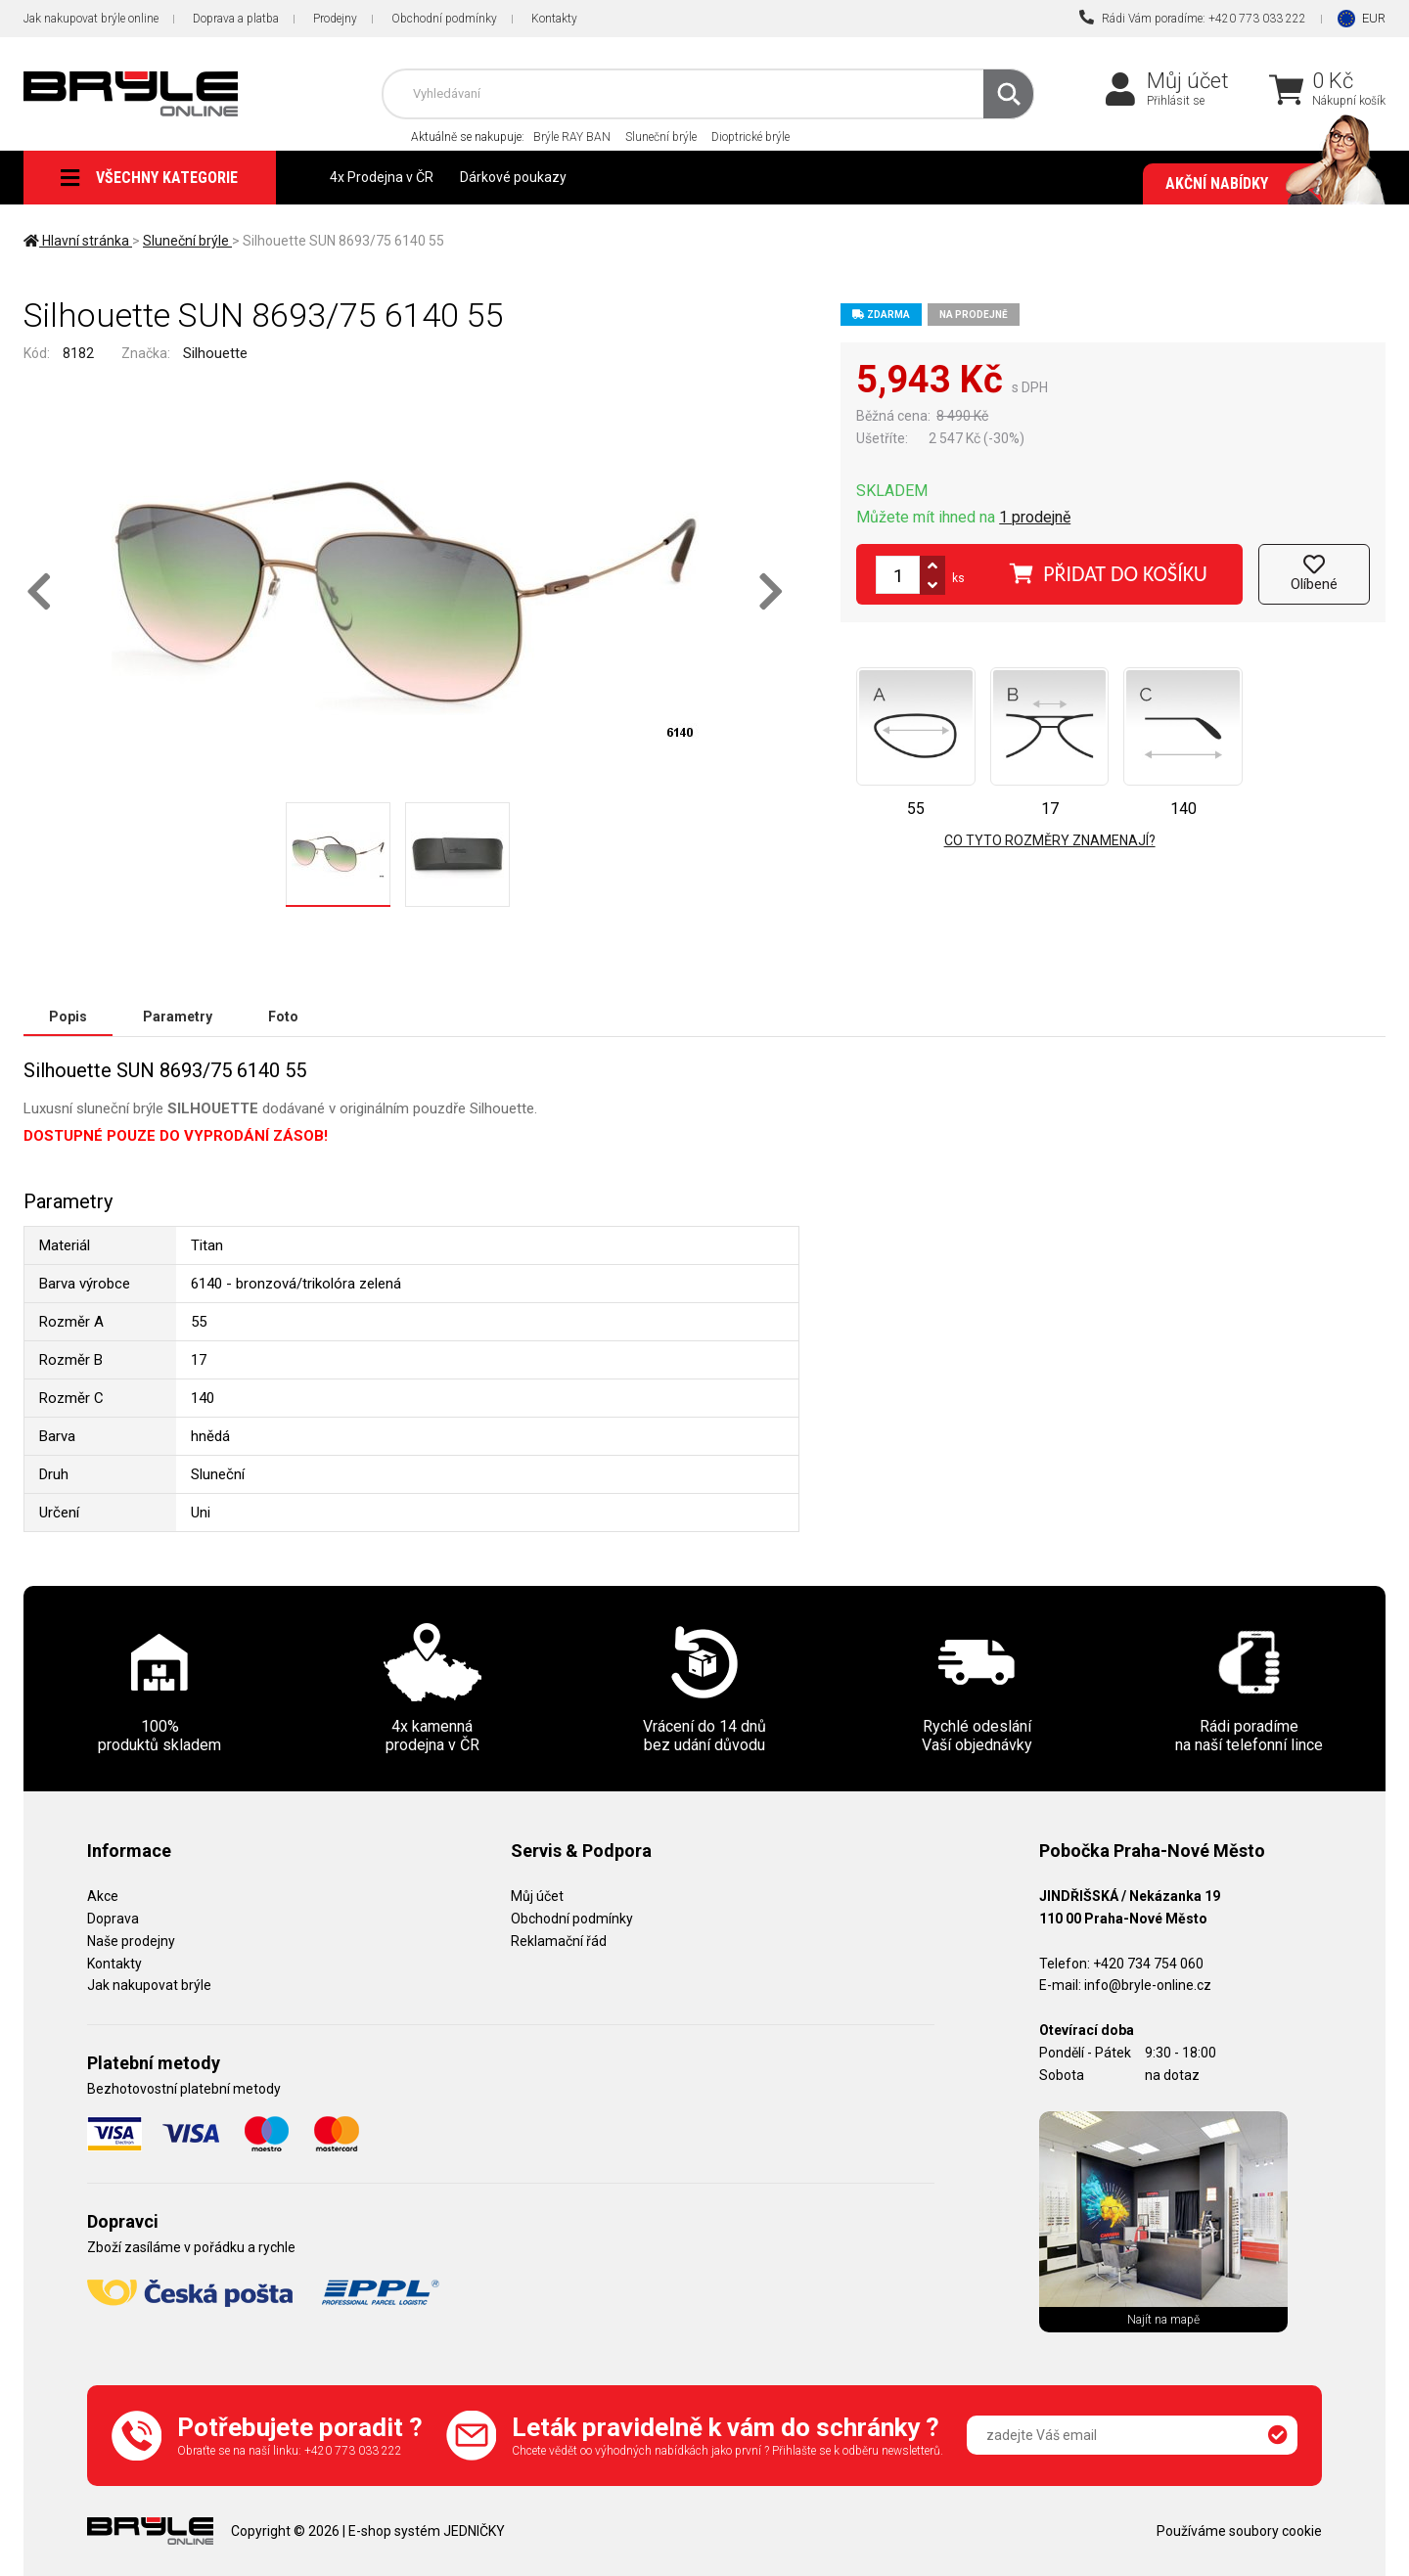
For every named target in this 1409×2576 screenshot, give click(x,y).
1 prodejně (1034, 517)
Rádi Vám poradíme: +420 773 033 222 (1192, 17)
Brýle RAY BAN (572, 137)
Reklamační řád (559, 1941)
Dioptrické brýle (750, 137)
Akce (102, 1896)
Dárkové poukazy (513, 177)
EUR (1374, 18)
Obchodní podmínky (444, 18)
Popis (68, 1016)
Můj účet (1188, 80)
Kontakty (554, 18)
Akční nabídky (1265, 183)
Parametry (177, 1016)
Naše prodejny (131, 1941)
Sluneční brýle (661, 137)
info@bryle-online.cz (1147, 1985)
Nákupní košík (1349, 101)
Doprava (113, 1918)
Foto (283, 1016)
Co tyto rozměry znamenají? (1050, 840)
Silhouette (215, 353)
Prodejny (335, 18)
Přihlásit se (1175, 101)
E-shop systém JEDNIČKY (426, 2531)
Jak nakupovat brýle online (91, 18)
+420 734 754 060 (1148, 1963)
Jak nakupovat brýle (149, 1985)
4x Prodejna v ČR (381, 177)
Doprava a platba (236, 18)
